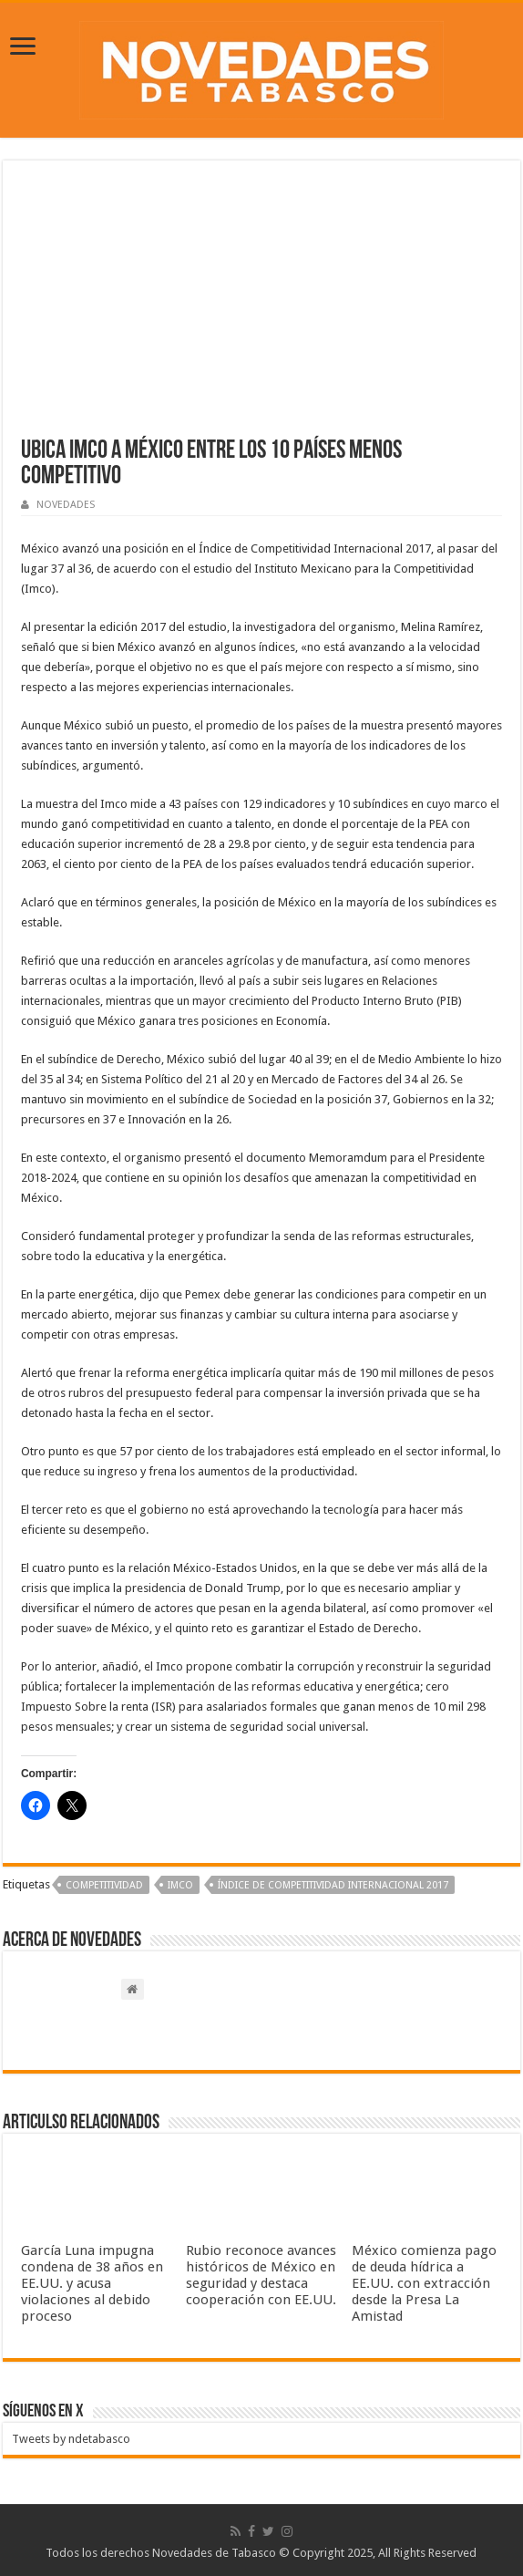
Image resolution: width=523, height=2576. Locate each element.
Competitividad (104, 1885)
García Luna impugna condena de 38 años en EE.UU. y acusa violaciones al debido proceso (92, 2283)
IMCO (180, 1885)
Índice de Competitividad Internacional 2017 (333, 1885)
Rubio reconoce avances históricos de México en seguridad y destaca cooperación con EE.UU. (261, 2275)
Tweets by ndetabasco (71, 2439)
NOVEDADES (65, 505)
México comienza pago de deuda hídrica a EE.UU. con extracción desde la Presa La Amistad (424, 2283)
